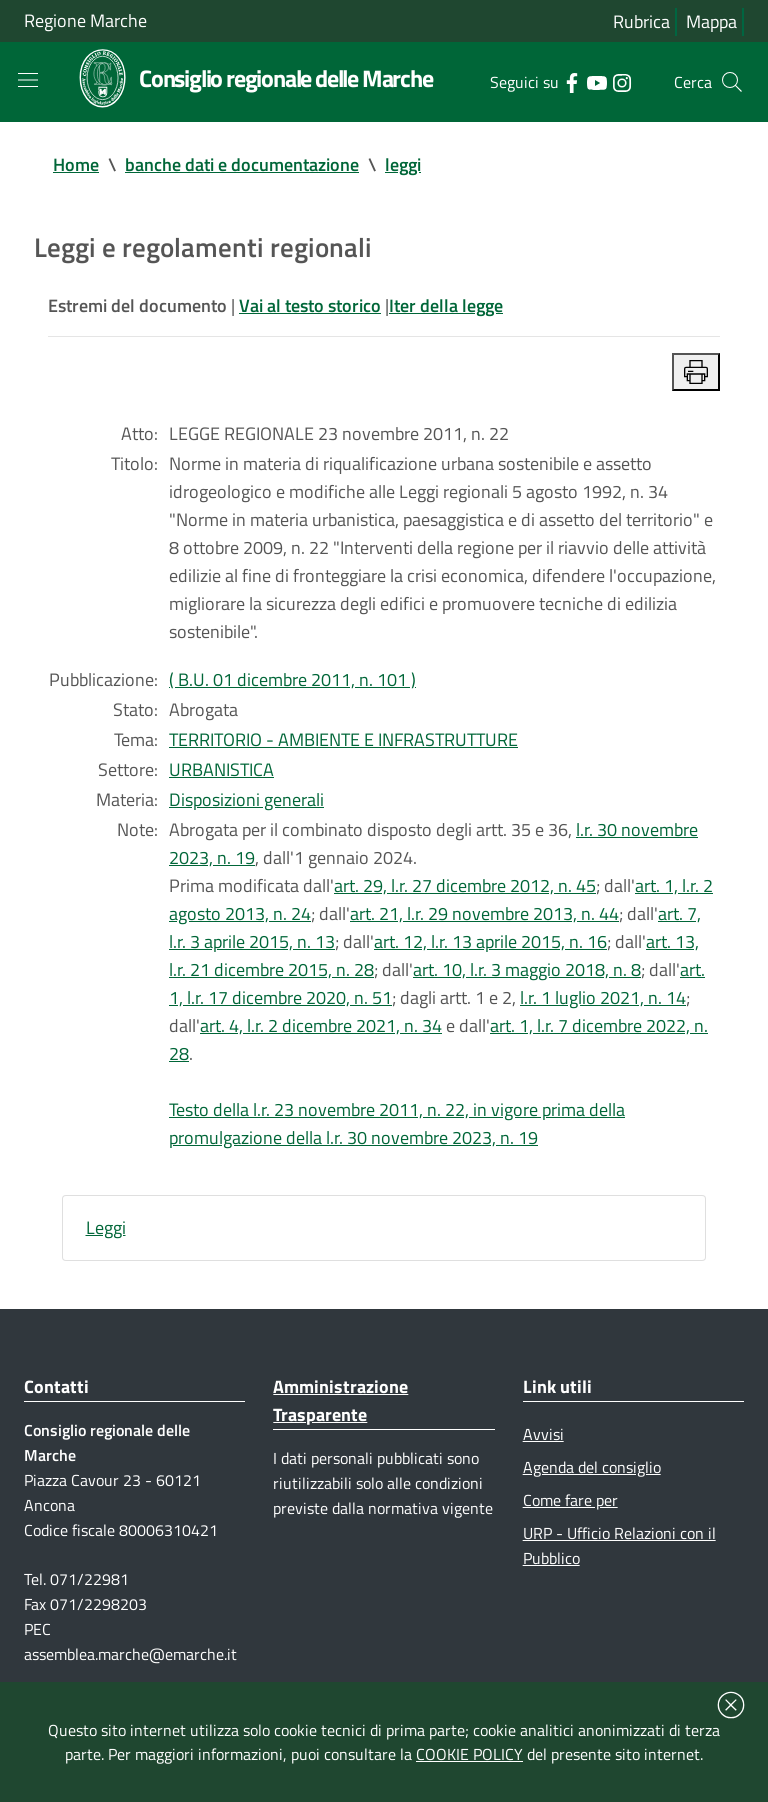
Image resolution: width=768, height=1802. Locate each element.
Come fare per (570, 1500)
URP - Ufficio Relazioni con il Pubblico (619, 1545)
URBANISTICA (221, 769)
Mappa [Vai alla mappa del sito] (711, 21)
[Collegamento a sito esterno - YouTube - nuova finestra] (596, 81)
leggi (403, 164)
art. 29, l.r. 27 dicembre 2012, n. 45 (465, 885)
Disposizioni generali (246, 799)
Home (76, 164)
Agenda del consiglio (592, 1467)
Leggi (106, 1227)
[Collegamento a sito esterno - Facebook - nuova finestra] (571, 81)
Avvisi (543, 1434)
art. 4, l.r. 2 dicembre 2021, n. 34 (321, 1025)
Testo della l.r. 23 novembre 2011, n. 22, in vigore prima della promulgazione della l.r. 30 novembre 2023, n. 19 (397, 1123)
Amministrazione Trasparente (340, 1400)
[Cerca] (732, 82)
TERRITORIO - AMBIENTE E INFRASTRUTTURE (343, 739)
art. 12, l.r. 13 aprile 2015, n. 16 (490, 941)
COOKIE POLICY (469, 1754)
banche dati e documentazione (242, 164)
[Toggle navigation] (28, 80)
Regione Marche (85, 20)
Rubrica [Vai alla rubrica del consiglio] (641, 21)
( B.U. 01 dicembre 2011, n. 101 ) (292, 679)
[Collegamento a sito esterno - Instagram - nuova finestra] (621, 81)
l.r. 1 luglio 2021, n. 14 (603, 997)
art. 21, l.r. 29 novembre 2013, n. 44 (484, 913)
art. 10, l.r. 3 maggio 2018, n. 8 (527, 969)
